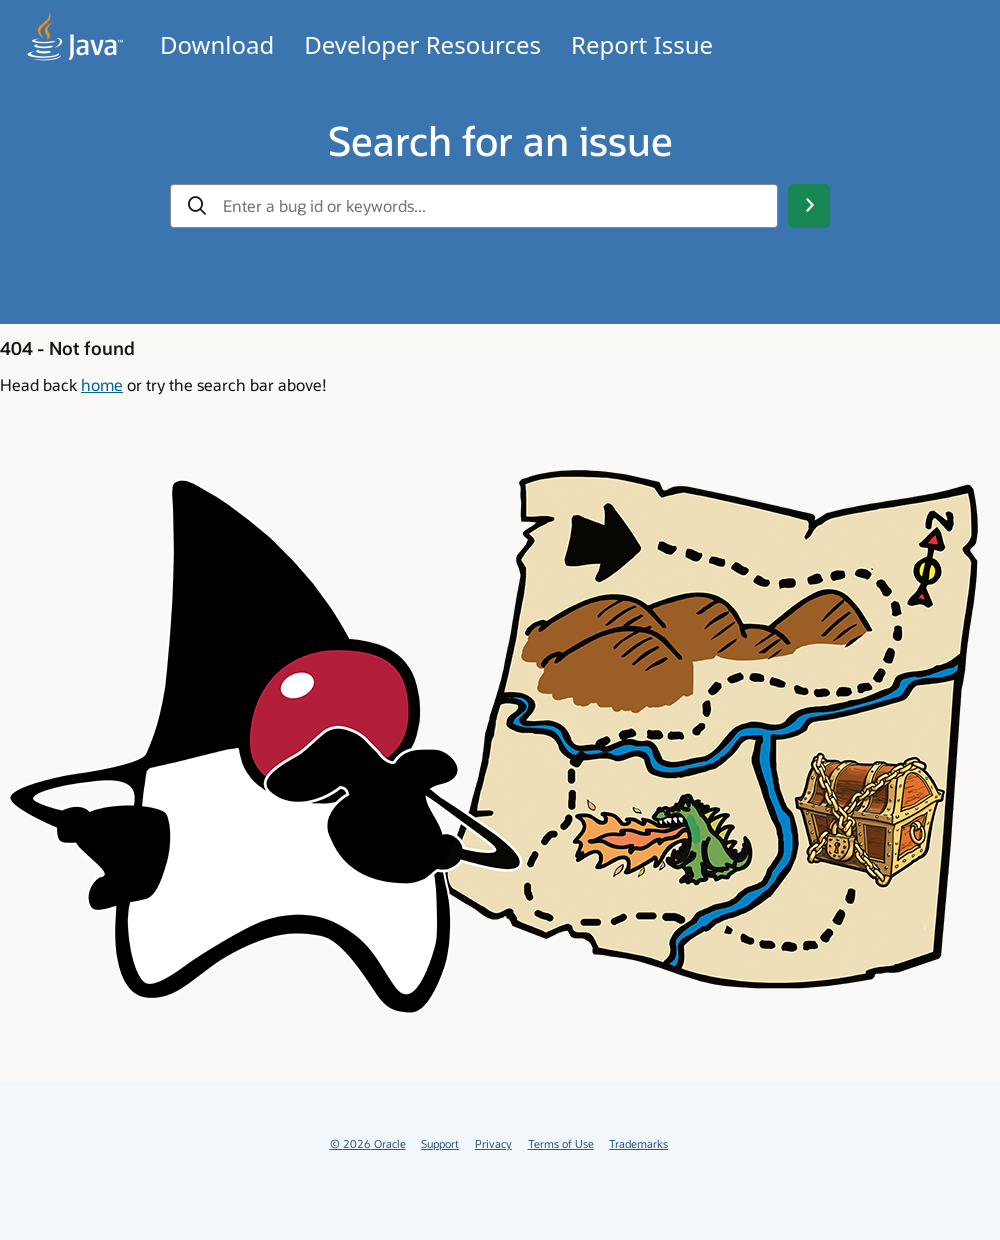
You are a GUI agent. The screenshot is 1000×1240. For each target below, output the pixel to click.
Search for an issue (500, 140)
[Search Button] (809, 206)
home (102, 384)
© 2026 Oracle (368, 1143)
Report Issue (642, 44)
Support (440, 1143)
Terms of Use (561, 1143)
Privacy (493, 1143)
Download (217, 44)
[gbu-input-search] (492, 206)
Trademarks (638, 1143)
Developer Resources (422, 44)
